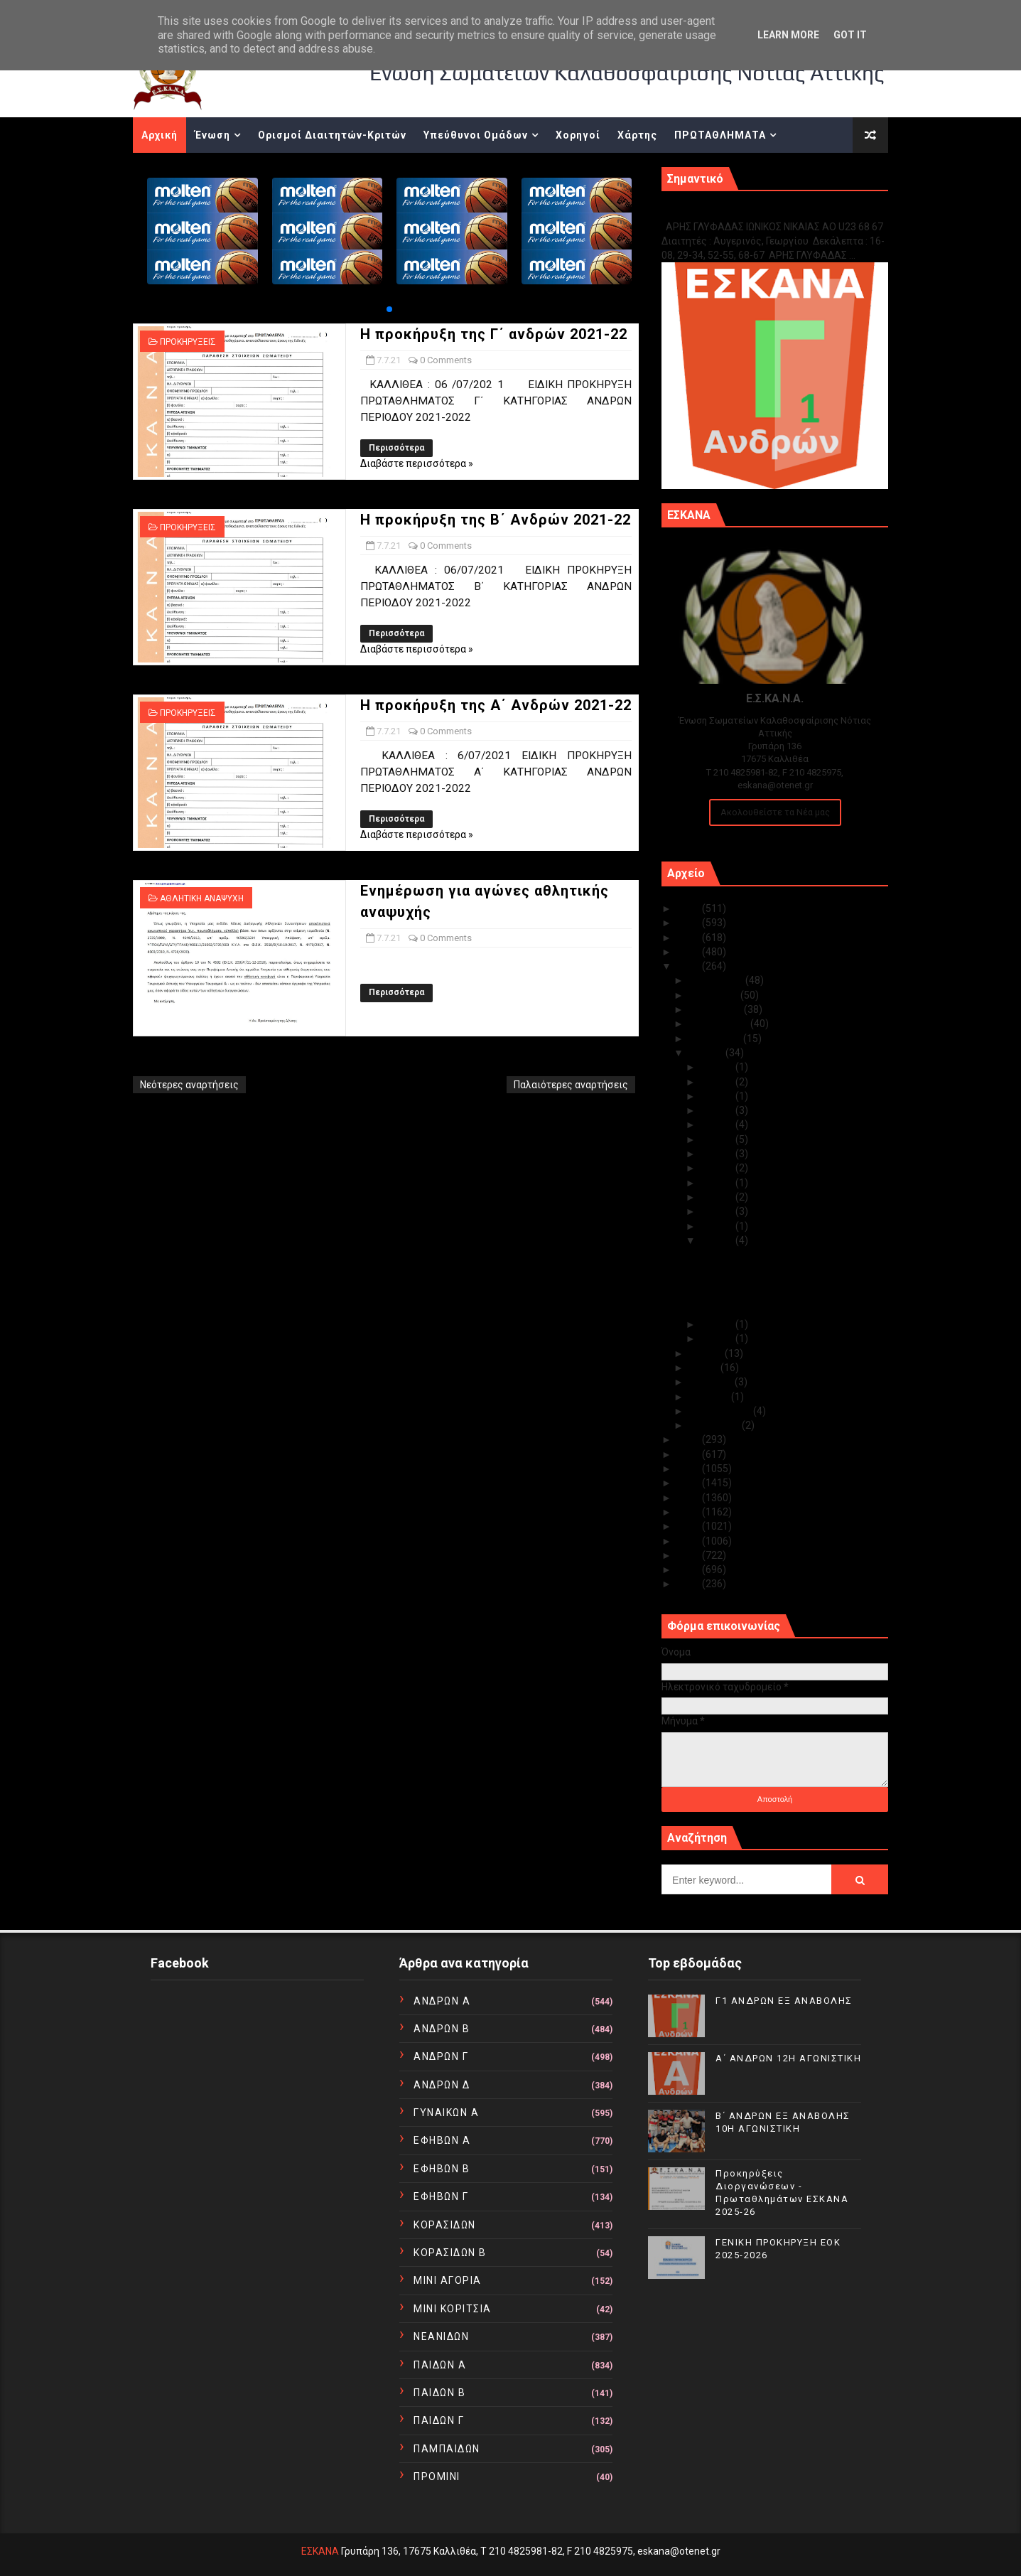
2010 (689, 1583)
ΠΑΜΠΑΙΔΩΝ (447, 2448)
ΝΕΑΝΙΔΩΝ (441, 2336)
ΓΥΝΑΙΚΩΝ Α (446, 2112)
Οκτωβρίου (716, 1009)
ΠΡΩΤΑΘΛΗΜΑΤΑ (720, 135)
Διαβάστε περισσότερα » (416, 463)
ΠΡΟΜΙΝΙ (437, 2476)
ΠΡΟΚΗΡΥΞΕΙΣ (188, 342)
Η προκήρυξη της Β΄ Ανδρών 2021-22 (495, 519)
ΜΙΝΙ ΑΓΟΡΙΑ (448, 2280)
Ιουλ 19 (718, 1139)
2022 (689, 951)
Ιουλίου (707, 1052)
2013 (689, 1541)
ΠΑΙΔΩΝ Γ (439, 2420)
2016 (689, 1497)
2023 (689, 937)
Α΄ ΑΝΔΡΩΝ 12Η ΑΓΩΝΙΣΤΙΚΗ (788, 2058)
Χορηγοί (578, 135)
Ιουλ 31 (718, 1067)
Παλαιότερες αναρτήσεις (571, 1084)
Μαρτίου (710, 1396)
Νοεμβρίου (714, 995)
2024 (689, 922)
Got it (850, 35)
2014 (689, 1526)
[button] (389, 309)
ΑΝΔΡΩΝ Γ (441, 2056)
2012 (689, 1555)
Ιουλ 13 (718, 1182)
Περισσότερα (396, 448)
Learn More (788, 35)
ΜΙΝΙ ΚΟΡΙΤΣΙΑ (453, 2308)
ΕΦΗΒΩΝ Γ (441, 2196)
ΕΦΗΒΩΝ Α (442, 2140)
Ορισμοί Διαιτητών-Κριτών (332, 135)
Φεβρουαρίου (721, 1411)
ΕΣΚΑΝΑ (320, 2551)
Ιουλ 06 (718, 1324)
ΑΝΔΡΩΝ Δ (442, 2085)
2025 (689, 908)
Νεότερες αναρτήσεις (189, 1084)
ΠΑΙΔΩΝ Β (439, 2392)
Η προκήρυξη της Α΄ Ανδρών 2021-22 (496, 705)
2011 (689, 1569)
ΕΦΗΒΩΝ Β (442, 2168)
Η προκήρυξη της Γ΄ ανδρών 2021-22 (493, 334)
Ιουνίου (707, 1353)
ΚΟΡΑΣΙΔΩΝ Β (450, 2252)
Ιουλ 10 (718, 1197)
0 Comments (446, 360)
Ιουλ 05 (718, 1338)
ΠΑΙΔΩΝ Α (440, 2365)
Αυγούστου (716, 1038)
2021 (689, 966)
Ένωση (212, 135)
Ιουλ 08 (718, 1226)
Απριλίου (712, 1382)
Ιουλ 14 (718, 1168)
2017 (689, 1482)
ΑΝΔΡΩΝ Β (442, 2028)
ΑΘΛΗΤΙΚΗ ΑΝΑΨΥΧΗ (202, 898)
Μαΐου (704, 1367)
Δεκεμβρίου (717, 980)
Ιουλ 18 (718, 1153)
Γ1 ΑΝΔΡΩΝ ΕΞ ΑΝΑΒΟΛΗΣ (733, 211)
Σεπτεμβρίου (719, 1023)
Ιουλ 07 (718, 1240)
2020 (689, 1439)
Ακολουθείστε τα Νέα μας (775, 812)
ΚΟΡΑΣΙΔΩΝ (445, 2225)
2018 (689, 1468)
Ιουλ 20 (718, 1124)
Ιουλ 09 (718, 1211)
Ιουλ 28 (718, 1082)
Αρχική (159, 135)
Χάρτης (637, 135)
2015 (689, 1512)
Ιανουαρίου (715, 1425)
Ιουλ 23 (718, 1096)
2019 (689, 1454)
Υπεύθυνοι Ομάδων (475, 135)
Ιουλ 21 (718, 1110)
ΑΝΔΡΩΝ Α (442, 2001)
